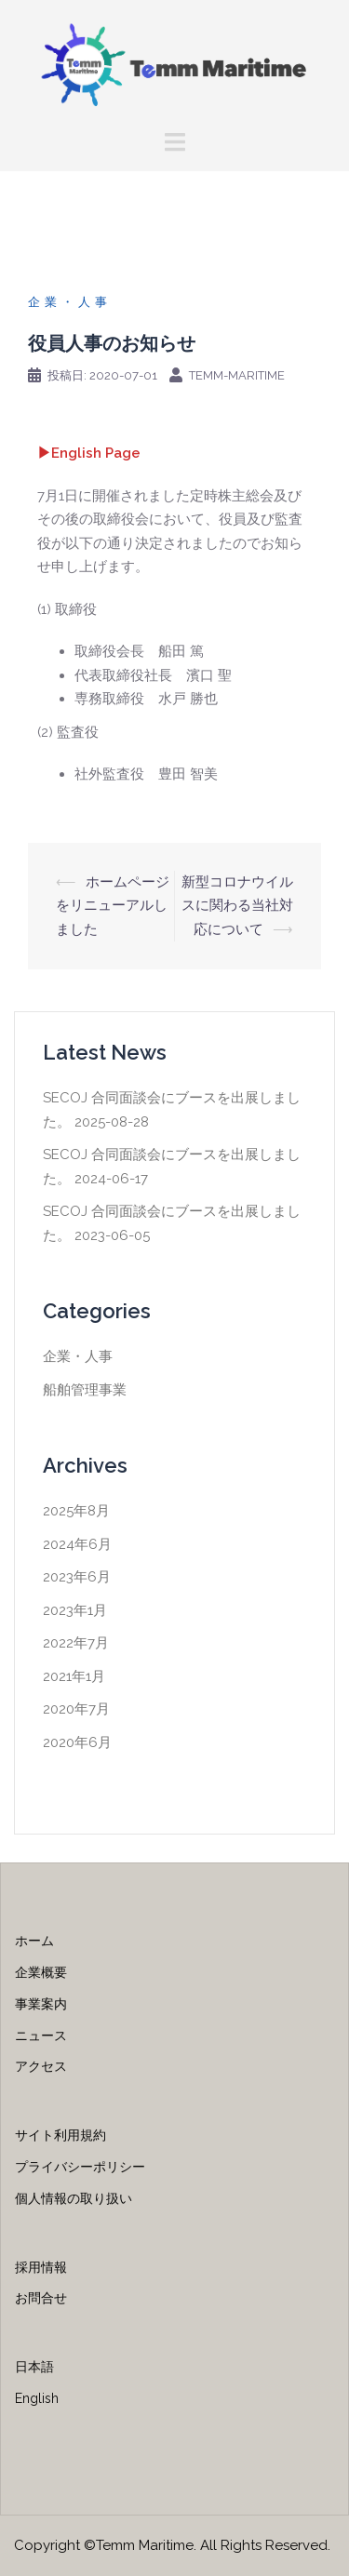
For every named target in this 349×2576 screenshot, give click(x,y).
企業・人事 (70, 302)
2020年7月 (76, 1709)
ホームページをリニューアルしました (112, 906)
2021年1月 (74, 1676)
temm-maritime (237, 375)
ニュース (41, 2035)
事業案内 (41, 2003)
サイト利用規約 (60, 2135)
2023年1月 (75, 1610)
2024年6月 (77, 1544)
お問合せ (41, 2297)
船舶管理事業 (85, 1389)
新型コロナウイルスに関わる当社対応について (237, 906)
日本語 (34, 2366)
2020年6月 (77, 1742)
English (37, 2398)
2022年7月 (76, 1643)
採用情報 (41, 2267)
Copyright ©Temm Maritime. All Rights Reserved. (172, 2545)
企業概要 (41, 1972)
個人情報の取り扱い (73, 2198)
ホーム (34, 1940)
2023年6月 (77, 1576)
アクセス (41, 2066)
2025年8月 (76, 1510)
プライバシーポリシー (80, 2166)
